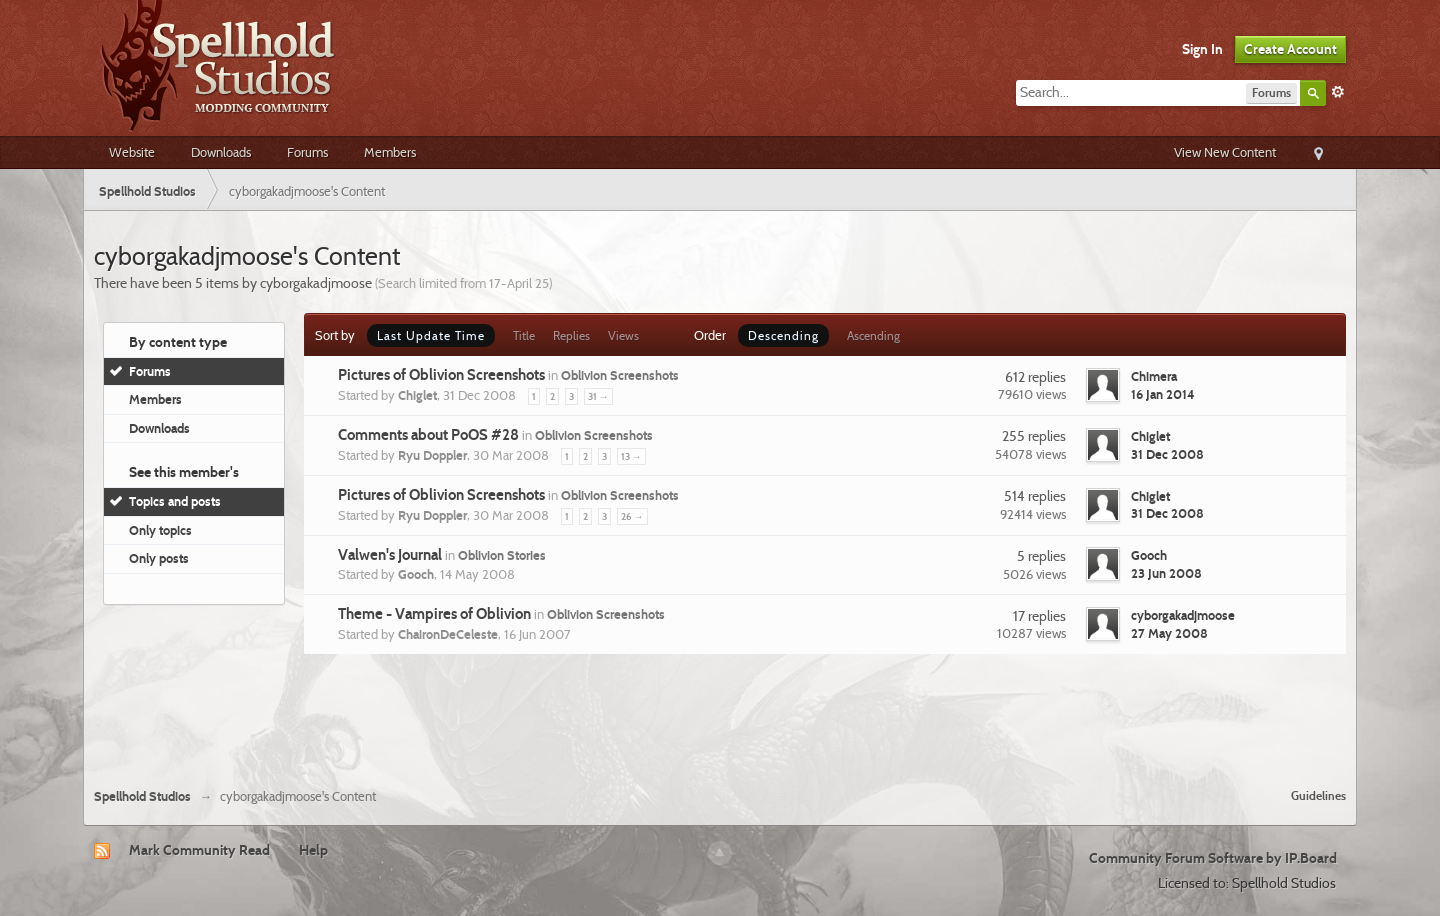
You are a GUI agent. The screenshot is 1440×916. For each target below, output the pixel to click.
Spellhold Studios (142, 796)
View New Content (1225, 152)
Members (390, 152)
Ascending (873, 335)
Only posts (159, 558)
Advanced (1338, 92)
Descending (783, 335)
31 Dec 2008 (1167, 454)
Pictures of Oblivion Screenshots (441, 375)
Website (132, 152)
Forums (307, 152)
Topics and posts (175, 501)
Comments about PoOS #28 (428, 435)
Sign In (1202, 49)
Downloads (221, 152)
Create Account (1290, 49)
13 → (631, 456)
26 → (632, 516)
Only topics (160, 530)
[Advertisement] (720, 718)
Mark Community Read (199, 850)
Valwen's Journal (390, 555)
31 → (598, 396)
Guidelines (1318, 795)
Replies (571, 335)
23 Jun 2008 (1166, 573)
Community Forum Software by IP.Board (1213, 858)
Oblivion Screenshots (620, 375)
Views (623, 335)
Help (313, 850)
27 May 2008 (1169, 633)
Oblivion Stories (502, 555)
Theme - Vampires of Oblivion (434, 614)
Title (524, 335)
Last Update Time (431, 335)
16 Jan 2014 (1163, 394)
